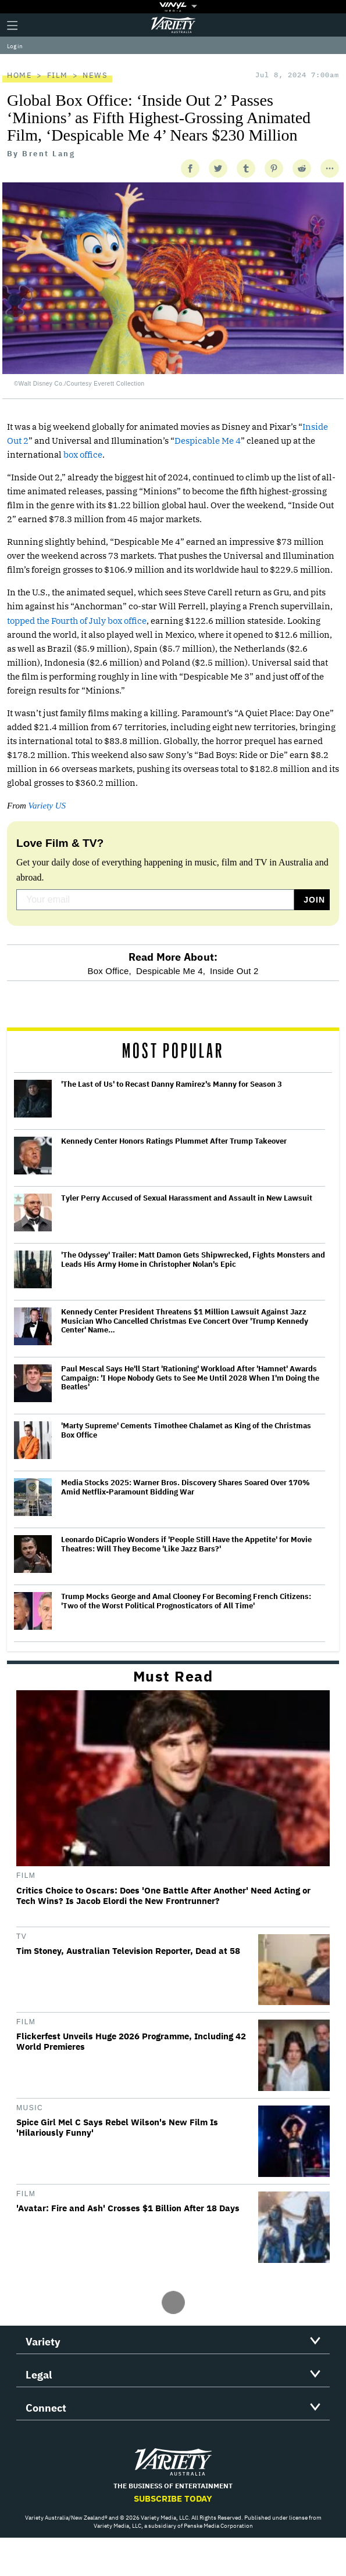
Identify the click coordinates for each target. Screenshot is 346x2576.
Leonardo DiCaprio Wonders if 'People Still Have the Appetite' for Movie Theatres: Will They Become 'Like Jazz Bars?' (186, 1544)
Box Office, (109, 971)
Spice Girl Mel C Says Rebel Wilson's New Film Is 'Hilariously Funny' (117, 2127)
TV (21, 1936)
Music (29, 2108)
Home (19, 75)
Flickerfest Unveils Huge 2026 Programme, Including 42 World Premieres (131, 2041)
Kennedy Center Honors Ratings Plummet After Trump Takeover (174, 1141)
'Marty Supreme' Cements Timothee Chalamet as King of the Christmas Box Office (186, 1430)
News (95, 75)
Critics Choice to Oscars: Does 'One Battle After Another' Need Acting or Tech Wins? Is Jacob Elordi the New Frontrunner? (163, 1895)
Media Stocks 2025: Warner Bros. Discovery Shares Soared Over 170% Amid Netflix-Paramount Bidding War (185, 1487)
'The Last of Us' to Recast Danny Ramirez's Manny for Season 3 (171, 1084)
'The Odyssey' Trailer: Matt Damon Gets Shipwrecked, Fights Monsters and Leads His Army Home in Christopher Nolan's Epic (193, 1260)
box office (82, 454)
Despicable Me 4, (170, 971)
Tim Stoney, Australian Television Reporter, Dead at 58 (128, 1951)
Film (57, 75)
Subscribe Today (173, 2498)
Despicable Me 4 (207, 440)
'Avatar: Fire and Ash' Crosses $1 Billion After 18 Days (128, 2208)
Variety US (47, 805)
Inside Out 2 (234, 971)
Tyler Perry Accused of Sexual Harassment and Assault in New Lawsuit (186, 1198)
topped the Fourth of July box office (77, 620)
